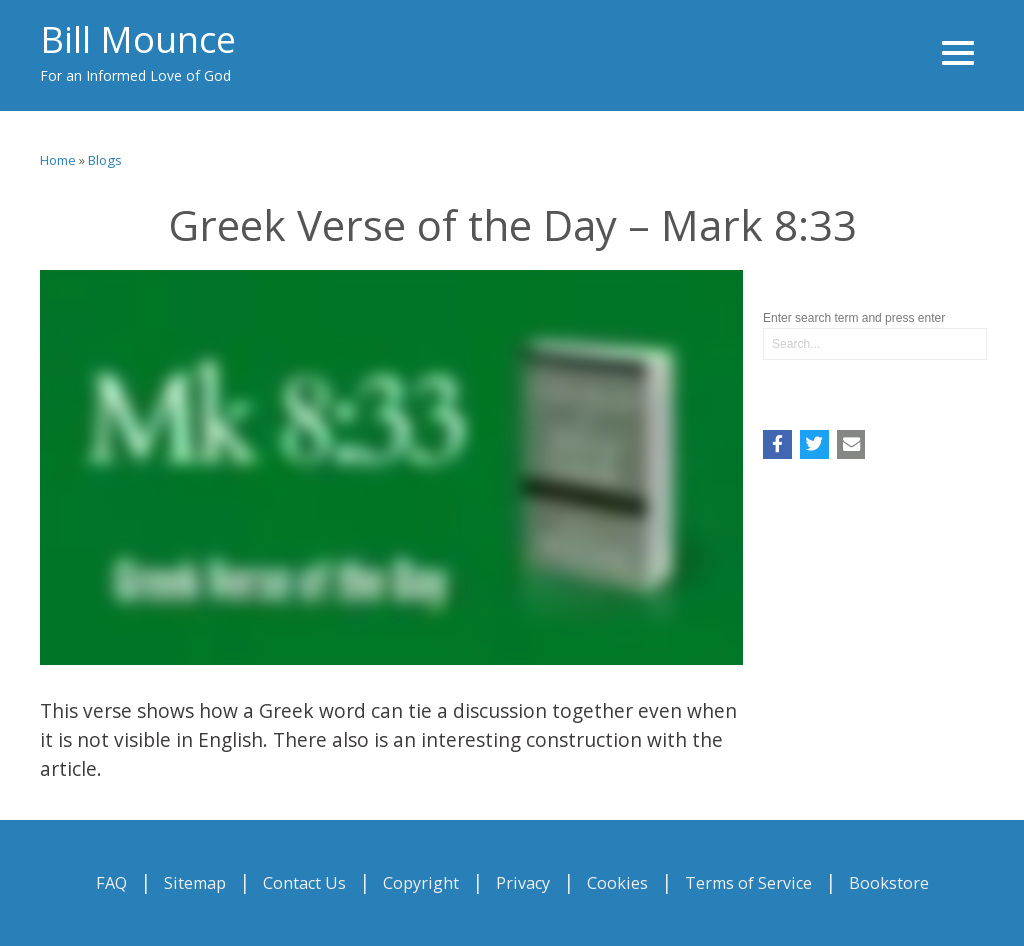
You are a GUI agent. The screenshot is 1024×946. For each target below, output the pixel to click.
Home (58, 160)
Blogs (105, 160)
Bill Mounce (138, 39)
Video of (391, 467)
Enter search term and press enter (854, 318)
